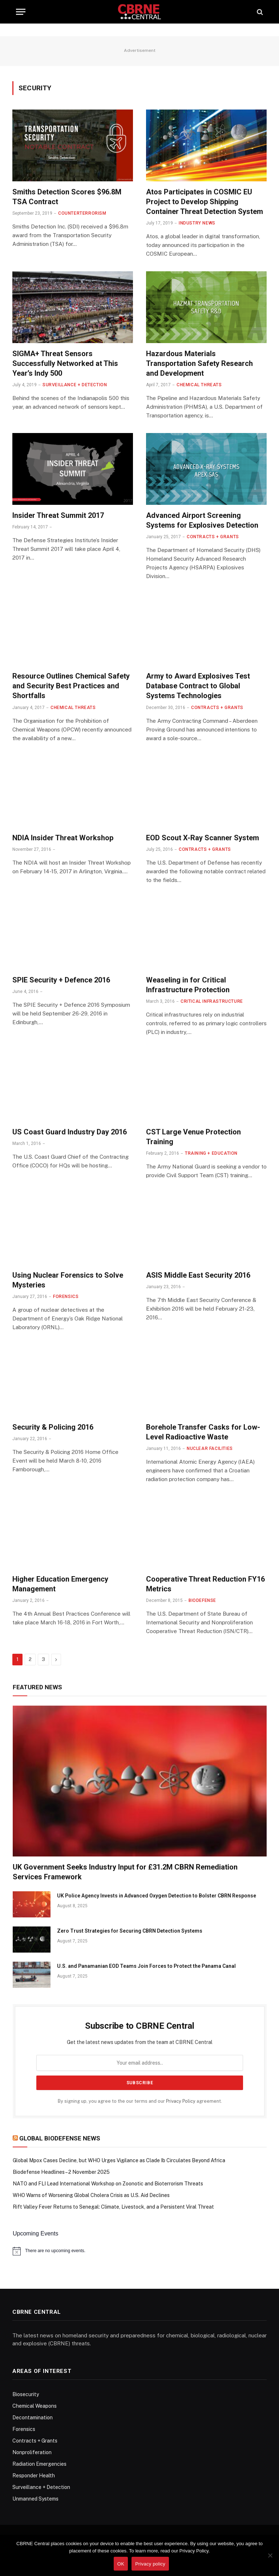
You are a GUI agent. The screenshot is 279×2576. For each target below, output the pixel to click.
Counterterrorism (82, 213)
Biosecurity (25, 2394)
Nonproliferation (32, 2452)
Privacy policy (150, 2564)
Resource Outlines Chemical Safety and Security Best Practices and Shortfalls (71, 686)
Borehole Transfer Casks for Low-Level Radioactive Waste (203, 1432)
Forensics (65, 1296)
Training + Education (211, 1153)
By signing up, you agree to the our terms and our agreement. (140, 2101)
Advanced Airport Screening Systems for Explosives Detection (202, 520)
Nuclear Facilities (210, 1448)
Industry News (197, 223)
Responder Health (33, 2475)
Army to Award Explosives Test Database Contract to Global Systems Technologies (198, 686)
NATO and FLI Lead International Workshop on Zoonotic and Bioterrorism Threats (108, 2183)
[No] (270, 2555)
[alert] (140, 2251)
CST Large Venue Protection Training (193, 1137)
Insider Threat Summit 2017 (58, 515)
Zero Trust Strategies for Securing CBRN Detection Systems (129, 1931)
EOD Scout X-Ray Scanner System (202, 837)
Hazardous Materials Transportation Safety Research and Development (199, 363)
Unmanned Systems (35, 2499)
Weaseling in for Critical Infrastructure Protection (188, 985)
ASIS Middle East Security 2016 (198, 1275)
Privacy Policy (180, 2101)
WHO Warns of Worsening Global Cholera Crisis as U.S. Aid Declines (91, 2195)
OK (120, 2564)
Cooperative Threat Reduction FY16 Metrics (205, 1584)
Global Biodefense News (59, 2138)
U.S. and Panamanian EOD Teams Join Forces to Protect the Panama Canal (146, 1966)
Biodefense (202, 1600)
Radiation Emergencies (39, 2464)
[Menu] (20, 12)
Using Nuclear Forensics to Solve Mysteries (67, 1280)
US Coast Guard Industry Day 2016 (69, 1132)
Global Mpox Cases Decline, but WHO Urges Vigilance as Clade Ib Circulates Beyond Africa (119, 2160)
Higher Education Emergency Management (60, 1584)
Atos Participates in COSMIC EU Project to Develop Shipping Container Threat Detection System (204, 201)
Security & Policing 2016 (52, 1427)
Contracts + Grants (213, 536)
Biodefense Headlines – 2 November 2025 (61, 2172)
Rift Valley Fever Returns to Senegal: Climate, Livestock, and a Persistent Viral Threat (113, 2207)
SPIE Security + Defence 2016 (61, 980)
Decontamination (32, 2417)
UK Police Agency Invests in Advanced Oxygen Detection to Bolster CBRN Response (156, 1896)
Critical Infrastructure (212, 1001)
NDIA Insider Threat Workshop (62, 837)
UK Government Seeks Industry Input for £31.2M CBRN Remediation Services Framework (125, 1872)
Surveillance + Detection (75, 384)
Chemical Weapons (34, 2406)
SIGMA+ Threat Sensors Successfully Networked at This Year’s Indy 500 (65, 363)
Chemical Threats (199, 384)
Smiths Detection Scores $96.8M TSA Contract (66, 196)
